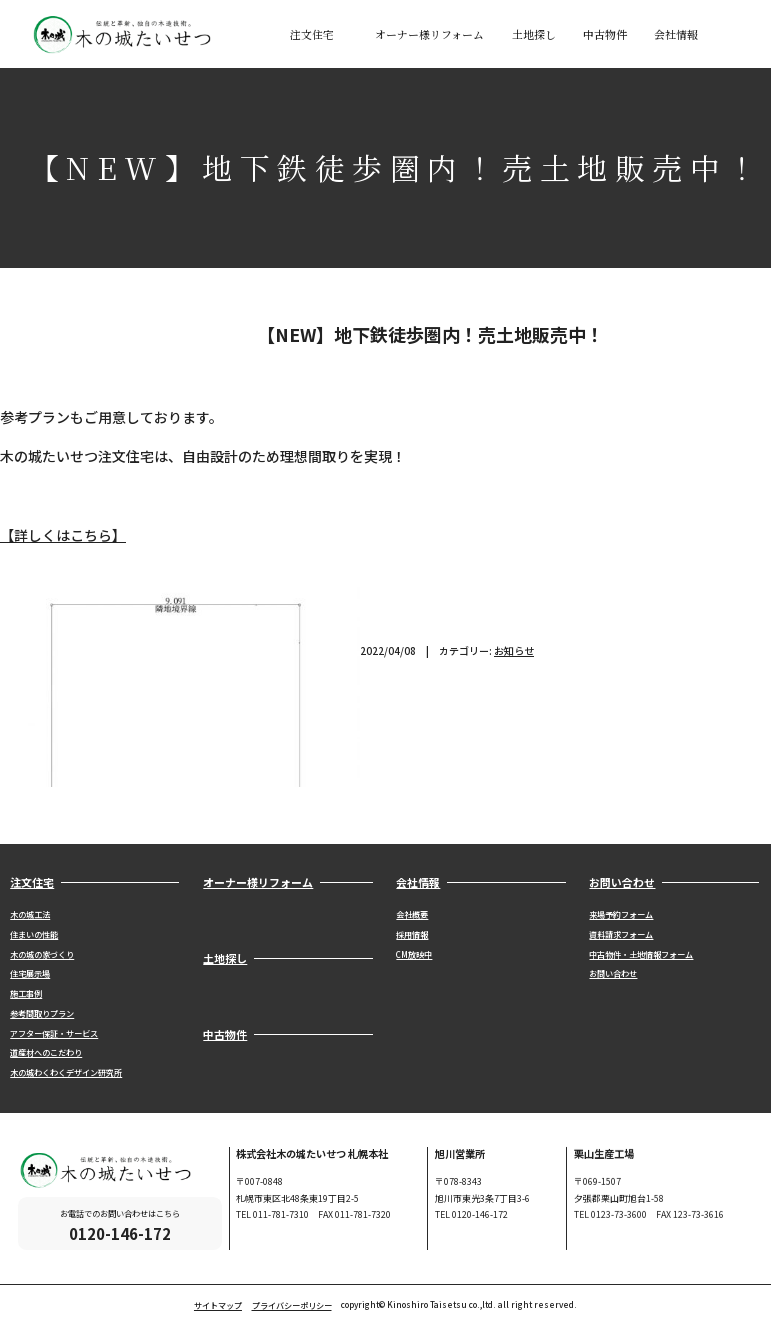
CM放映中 (414, 954)
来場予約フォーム (621, 914)
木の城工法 (30, 914)
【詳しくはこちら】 (63, 535)
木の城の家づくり (42, 954)
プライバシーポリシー (292, 1305)
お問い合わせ (613, 973)
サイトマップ (218, 1305)
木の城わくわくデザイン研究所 (66, 1072)
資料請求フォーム (621, 934)
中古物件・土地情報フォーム (641, 954)
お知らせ (514, 650)
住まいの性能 (34, 934)
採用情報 (412, 934)
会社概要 (412, 914)
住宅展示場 (30, 973)
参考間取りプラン (42, 1013)
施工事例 (26, 993)
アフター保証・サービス (54, 1033)
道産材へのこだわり (46, 1052)
